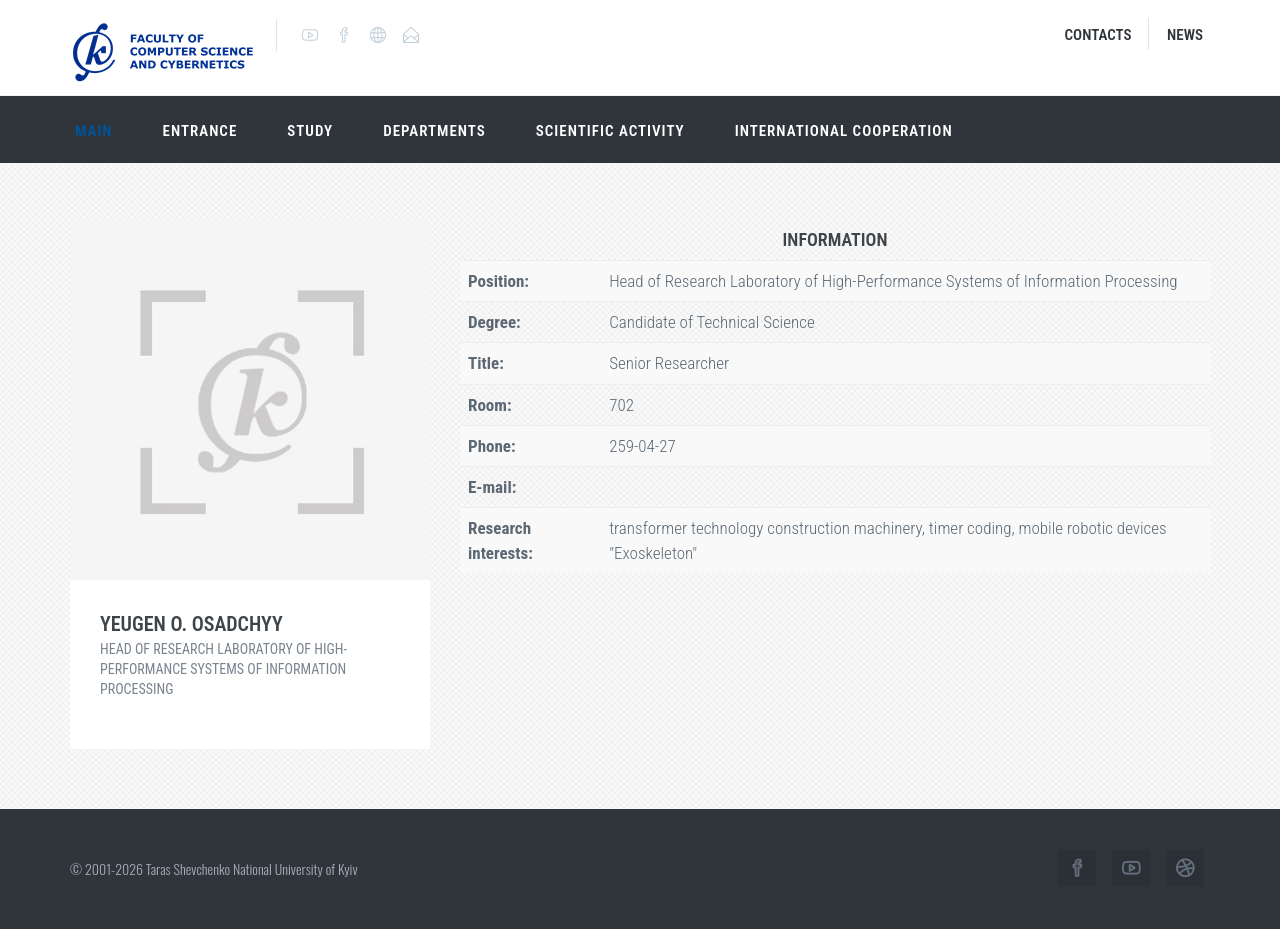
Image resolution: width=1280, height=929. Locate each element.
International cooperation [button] (844, 131)
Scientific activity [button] (610, 131)
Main (94, 131)
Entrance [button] (200, 131)
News (1185, 35)
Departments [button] (434, 131)
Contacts (1098, 35)
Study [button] (310, 131)
